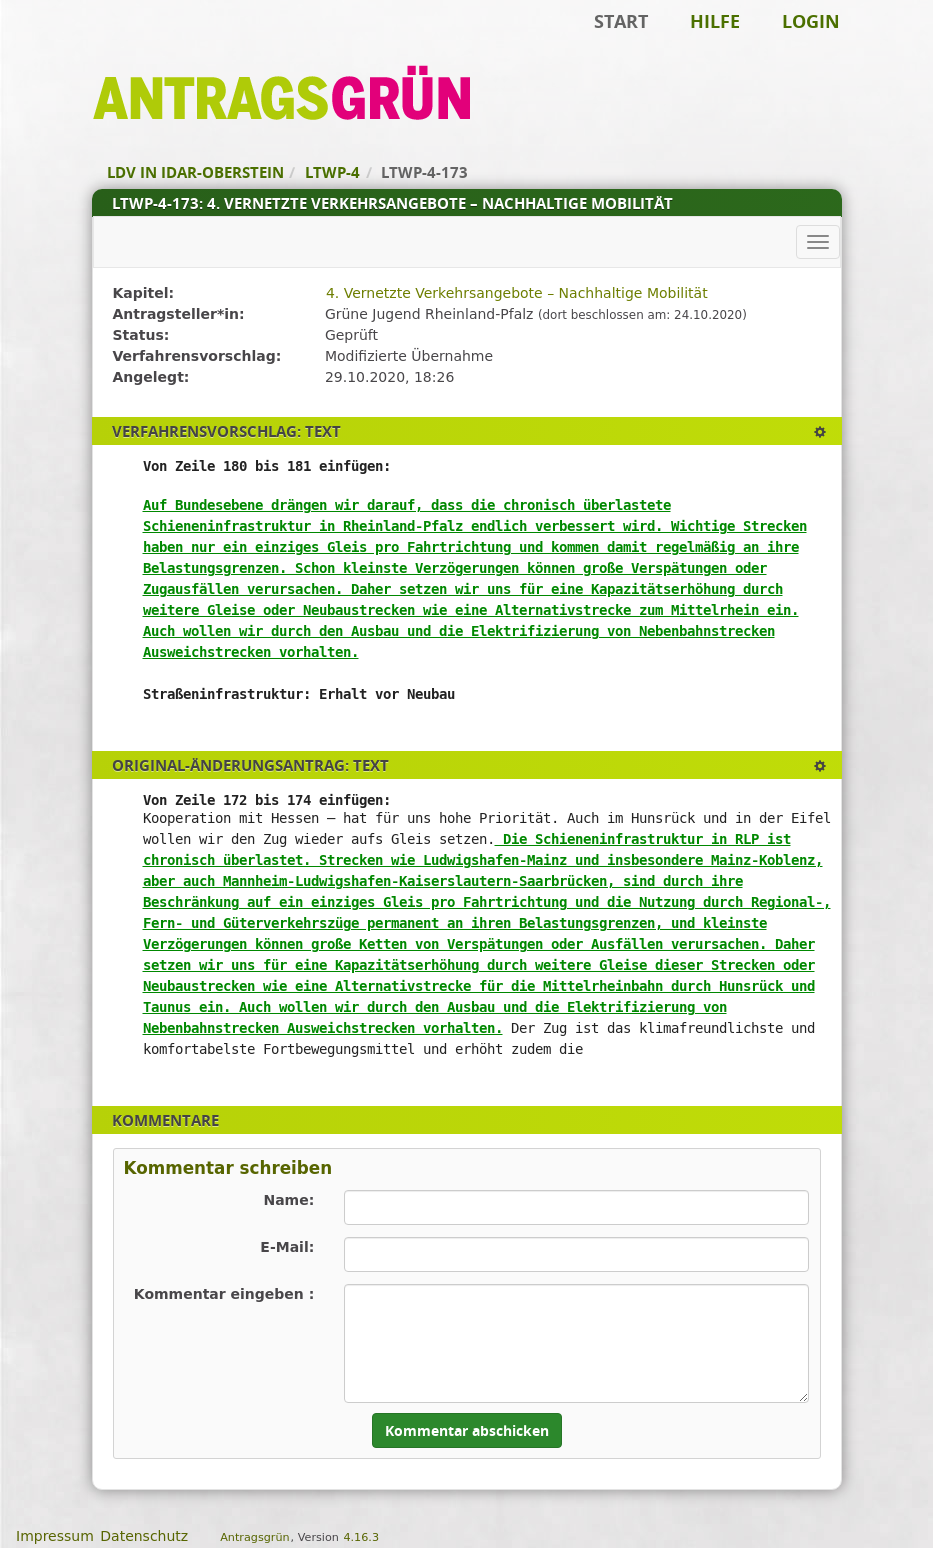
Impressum (55, 1536)
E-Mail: (287, 1247)
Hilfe (715, 21)
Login (811, 21)
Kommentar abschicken (467, 1430)
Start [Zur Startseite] (621, 21)
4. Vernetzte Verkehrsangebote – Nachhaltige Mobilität (517, 293)
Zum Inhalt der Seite (83, 46)
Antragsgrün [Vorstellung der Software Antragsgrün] (254, 1537)
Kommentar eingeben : (224, 1294)
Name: (288, 1200)
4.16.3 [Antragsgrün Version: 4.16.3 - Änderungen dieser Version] (361, 1537)
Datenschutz (144, 1536)
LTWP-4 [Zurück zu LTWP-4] (332, 172)
